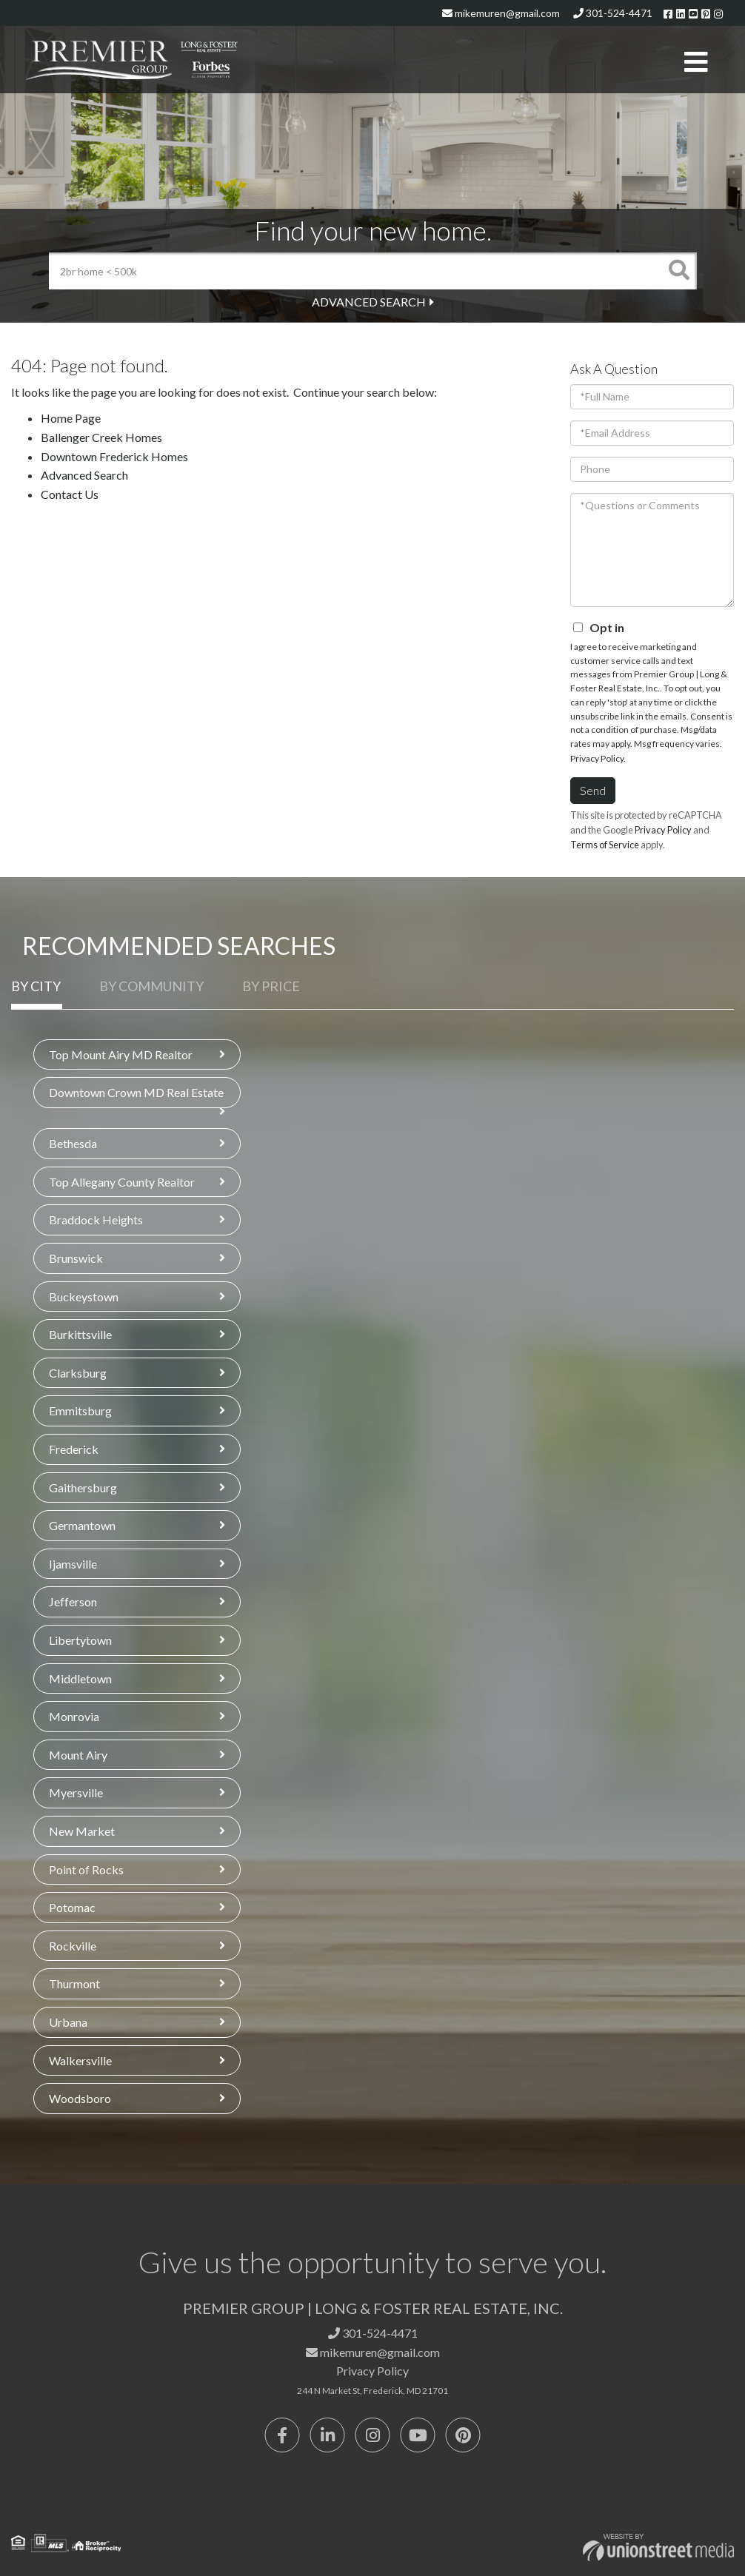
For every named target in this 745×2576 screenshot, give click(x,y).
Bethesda (73, 1143)
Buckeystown (83, 1296)
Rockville (72, 1946)
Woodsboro (80, 2098)
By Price (271, 986)
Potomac (72, 1907)
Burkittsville (80, 1334)
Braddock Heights (96, 1219)
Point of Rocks (86, 1869)
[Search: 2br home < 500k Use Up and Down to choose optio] (354, 270)
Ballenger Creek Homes (101, 437)
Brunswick (76, 1258)
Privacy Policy (597, 758)
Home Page (71, 418)
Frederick (73, 1449)
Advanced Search (369, 302)
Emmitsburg (80, 1410)
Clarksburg (78, 1373)
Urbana (68, 2022)
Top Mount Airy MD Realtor (121, 1054)
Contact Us (69, 494)
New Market (82, 1831)
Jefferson (73, 1601)
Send (593, 790)
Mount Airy (78, 1755)
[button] (678, 270)
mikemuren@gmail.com (501, 13)
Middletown (80, 1678)
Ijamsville (73, 1564)
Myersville (76, 1792)
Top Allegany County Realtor (122, 1182)
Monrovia (74, 1716)
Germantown (82, 1525)
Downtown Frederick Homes (114, 456)
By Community (151, 986)
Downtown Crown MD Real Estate (136, 1092)
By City (36, 986)
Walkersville (80, 2060)
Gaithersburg (83, 1487)
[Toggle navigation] (696, 63)
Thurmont (74, 1983)
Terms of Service (604, 845)
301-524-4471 (612, 13)
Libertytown (80, 1640)
